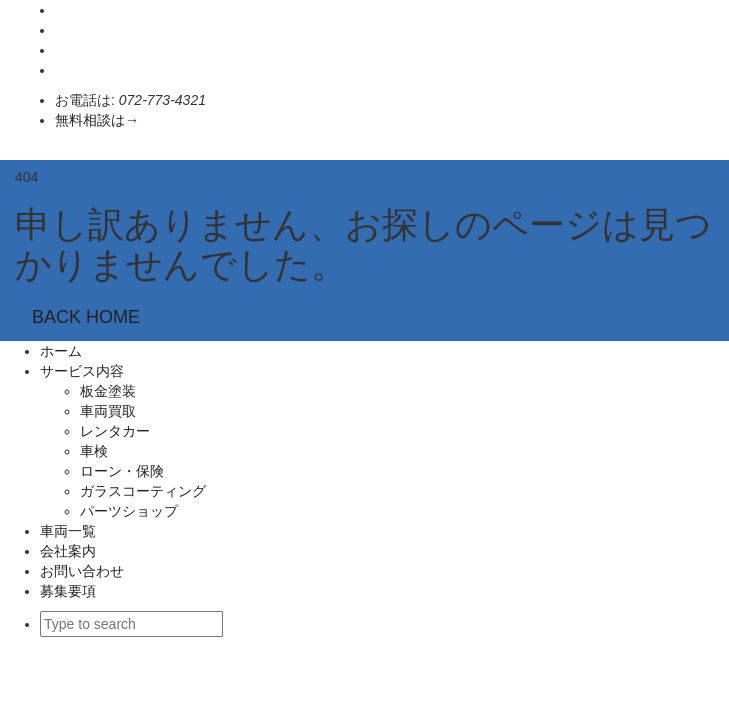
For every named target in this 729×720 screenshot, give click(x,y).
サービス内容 (82, 371)
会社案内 (68, 551)
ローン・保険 (122, 471)
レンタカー (115, 431)
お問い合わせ (82, 571)
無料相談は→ (97, 120)
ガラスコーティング (150, 491)
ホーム (61, 351)
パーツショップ (129, 511)
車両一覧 (68, 531)
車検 (94, 451)
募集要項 (68, 591)
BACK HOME (86, 317)
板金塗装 (108, 391)
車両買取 (108, 411)
